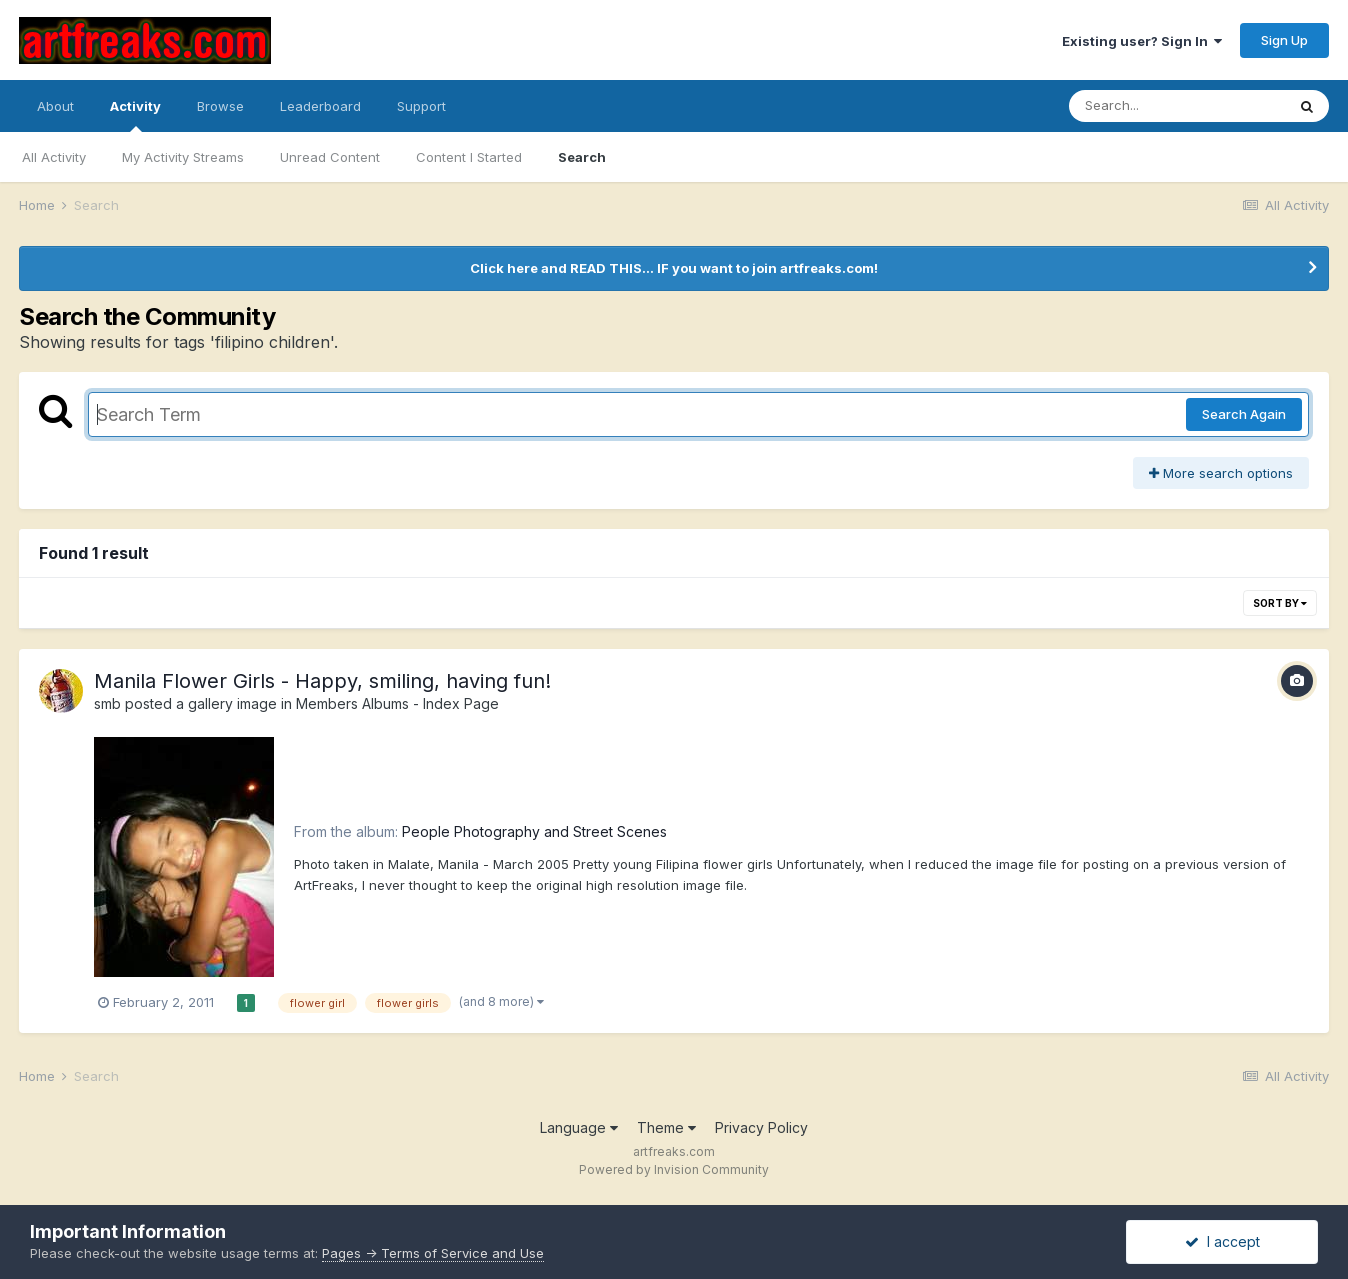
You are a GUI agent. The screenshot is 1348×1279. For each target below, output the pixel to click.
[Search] (1177, 106)
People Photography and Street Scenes (534, 831)
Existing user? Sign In (1142, 41)
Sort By (1280, 603)
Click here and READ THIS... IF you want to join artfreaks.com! (674, 268)
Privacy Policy (761, 1127)
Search (582, 157)
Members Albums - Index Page (397, 703)
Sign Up (1284, 40)
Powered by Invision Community (674, 1169)
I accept (1222, 1241)
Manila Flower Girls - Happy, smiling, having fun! (322, 681)
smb (107, 703)
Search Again (1244, 414)
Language (579, 1127)
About (55, 106)
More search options (1221, 473)
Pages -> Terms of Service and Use (433, 1253)
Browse (220, 106)
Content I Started (469, 157)
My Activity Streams (183, 157)
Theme (666, 1127)
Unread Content (330, 157)
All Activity (54, 157)
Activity (135, 115)
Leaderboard (320, 106)
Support (421, 106)
